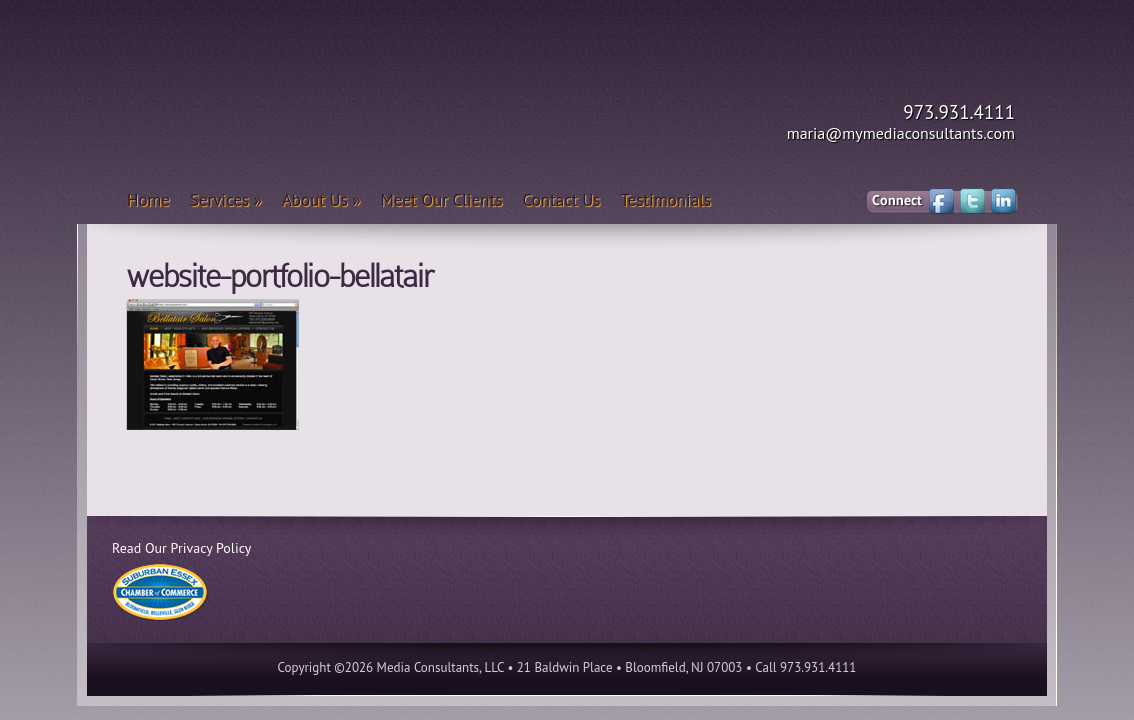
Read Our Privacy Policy (181, 548)
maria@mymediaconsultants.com (901, 133)
